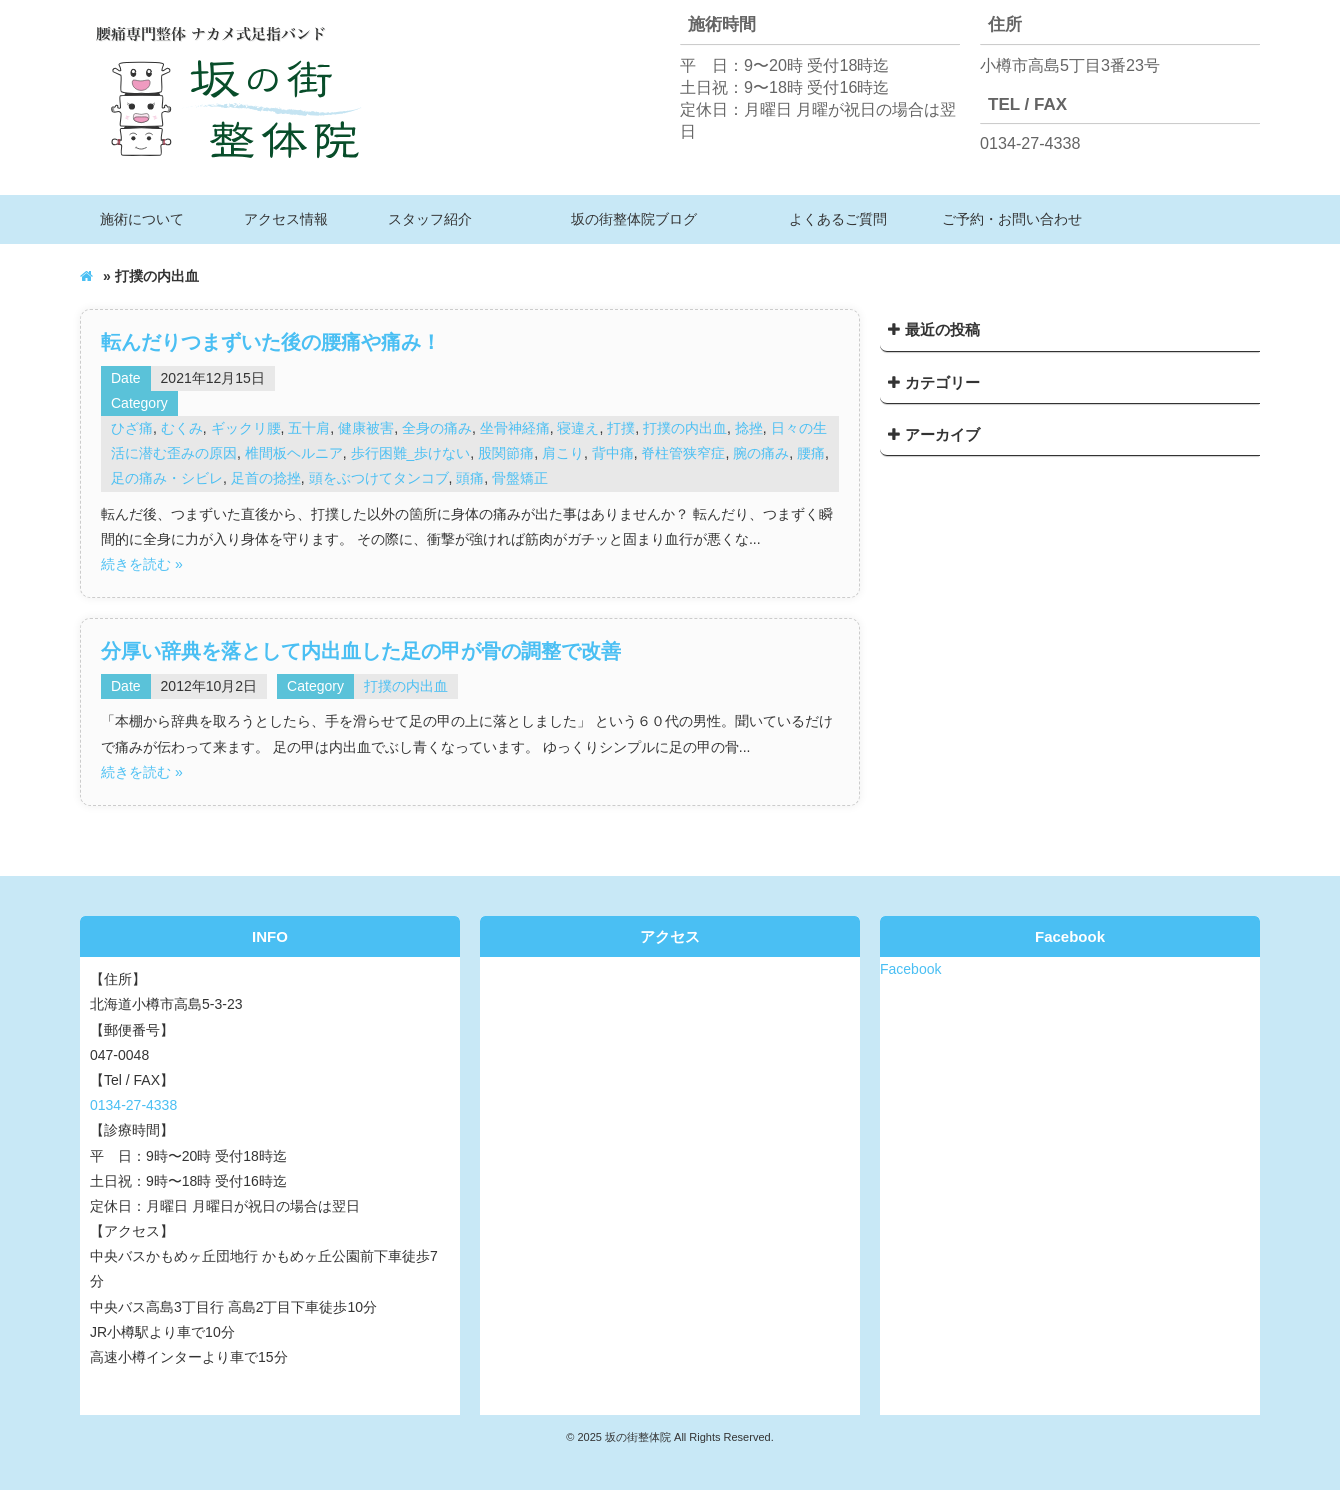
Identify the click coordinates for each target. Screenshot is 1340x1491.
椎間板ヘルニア (294, 453)
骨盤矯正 (520, 478)
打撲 (621, 428)
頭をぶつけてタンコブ (379, 478)
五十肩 (309, 428)
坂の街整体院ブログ (634, 219)
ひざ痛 (132, 428)
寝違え (578, 428)
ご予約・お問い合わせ (1012, 219)
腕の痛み (761, 453)
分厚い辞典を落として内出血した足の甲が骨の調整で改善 (361, 651)
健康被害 (366, 428)
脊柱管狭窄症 (683, 453)
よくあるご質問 (838, 219)
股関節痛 (506, 453)
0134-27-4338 (1030, 143)
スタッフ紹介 (430, 219)
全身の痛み (437, 428)
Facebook (910, 969)
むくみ (182, 428)
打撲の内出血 (685, 428)
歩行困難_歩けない (411, 453)
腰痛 (811, 453)
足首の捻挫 (266, 478)
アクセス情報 (286, 219)
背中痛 (613, 453)
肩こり (563, 453)
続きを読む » (142, 564)
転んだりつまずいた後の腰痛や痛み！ (271, 342)
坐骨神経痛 (515, 428)
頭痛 (470, 478)
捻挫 (749, 428)
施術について (142, 219)
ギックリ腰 (246, 428)
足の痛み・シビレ (167, 478)
